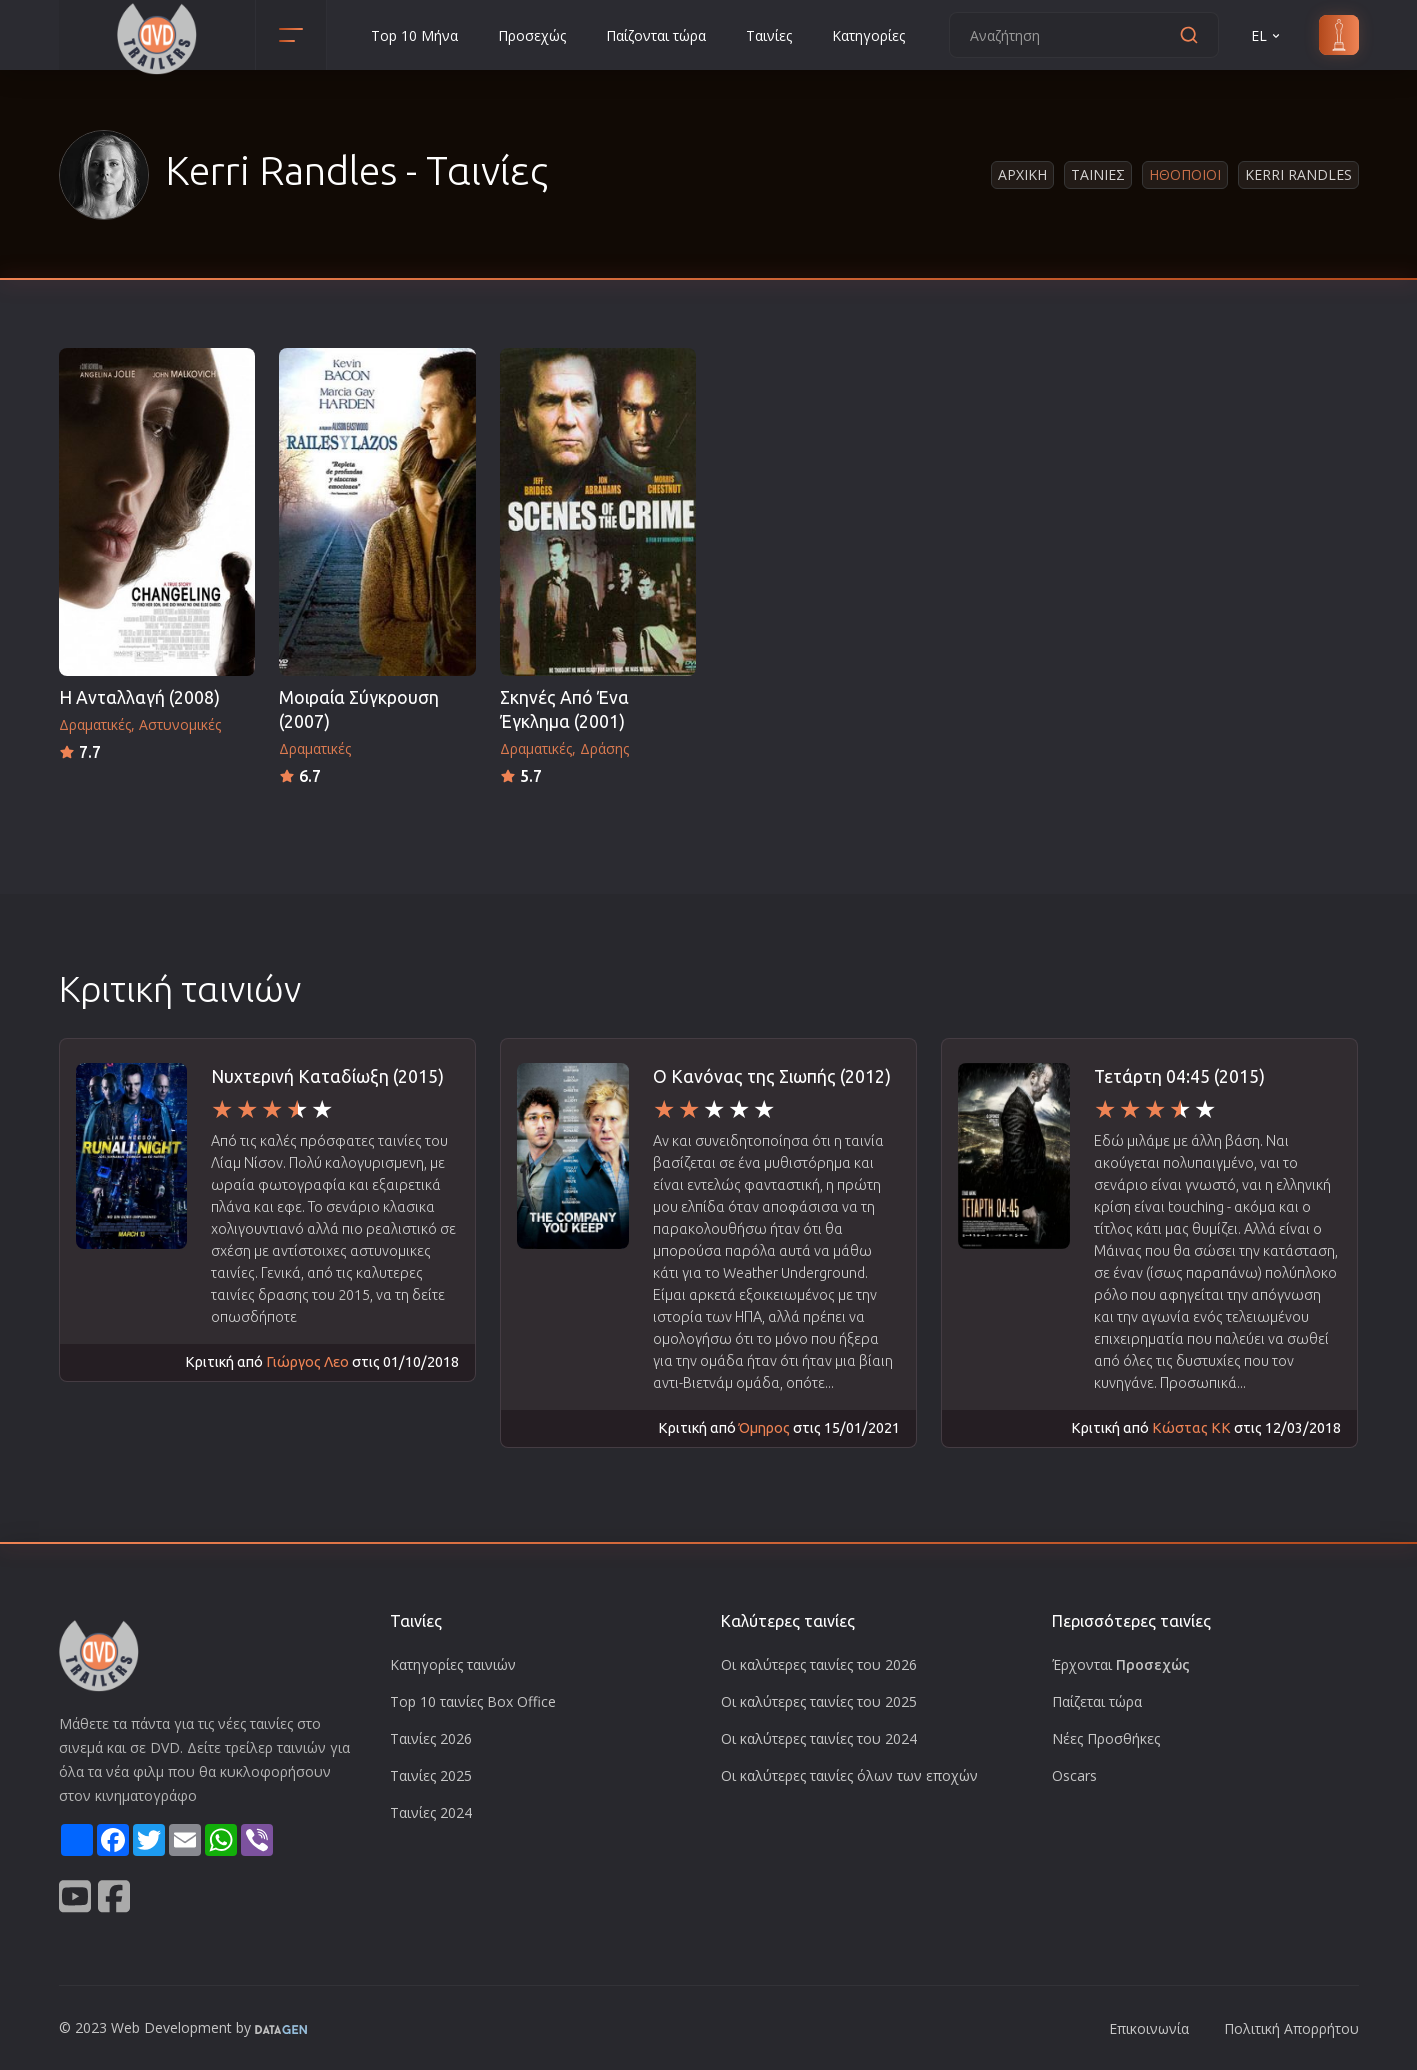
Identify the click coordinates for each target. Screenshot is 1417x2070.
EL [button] (1267, 35)
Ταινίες (769, 35)
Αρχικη (1022, 174)
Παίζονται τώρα (656, 35)
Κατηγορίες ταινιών (453, 1664)
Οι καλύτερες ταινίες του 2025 (819, 1701)
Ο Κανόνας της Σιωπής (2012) (772, 1076)
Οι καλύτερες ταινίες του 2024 (819, 1738)
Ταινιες (1098, 174)
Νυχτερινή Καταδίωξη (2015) (327, 1076)
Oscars (1074, 1775)
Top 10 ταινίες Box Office (473, 1701)
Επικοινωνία (1149, 2028)
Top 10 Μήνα (414, 35)
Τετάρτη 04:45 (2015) (1179, 1076)
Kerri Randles (1298, 174)
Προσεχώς (532, 35)
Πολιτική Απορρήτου (1291, 2028)
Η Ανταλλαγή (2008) (139, 697)
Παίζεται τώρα (1097, 1701)
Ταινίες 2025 (431, 1775)
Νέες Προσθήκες (1106, 1738)
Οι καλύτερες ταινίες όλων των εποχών (849, 1775)
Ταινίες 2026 (431, 1738)
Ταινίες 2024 (431, 1812)
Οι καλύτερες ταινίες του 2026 (819, 1664)
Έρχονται (1121, 1664)
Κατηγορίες (868, 35)
